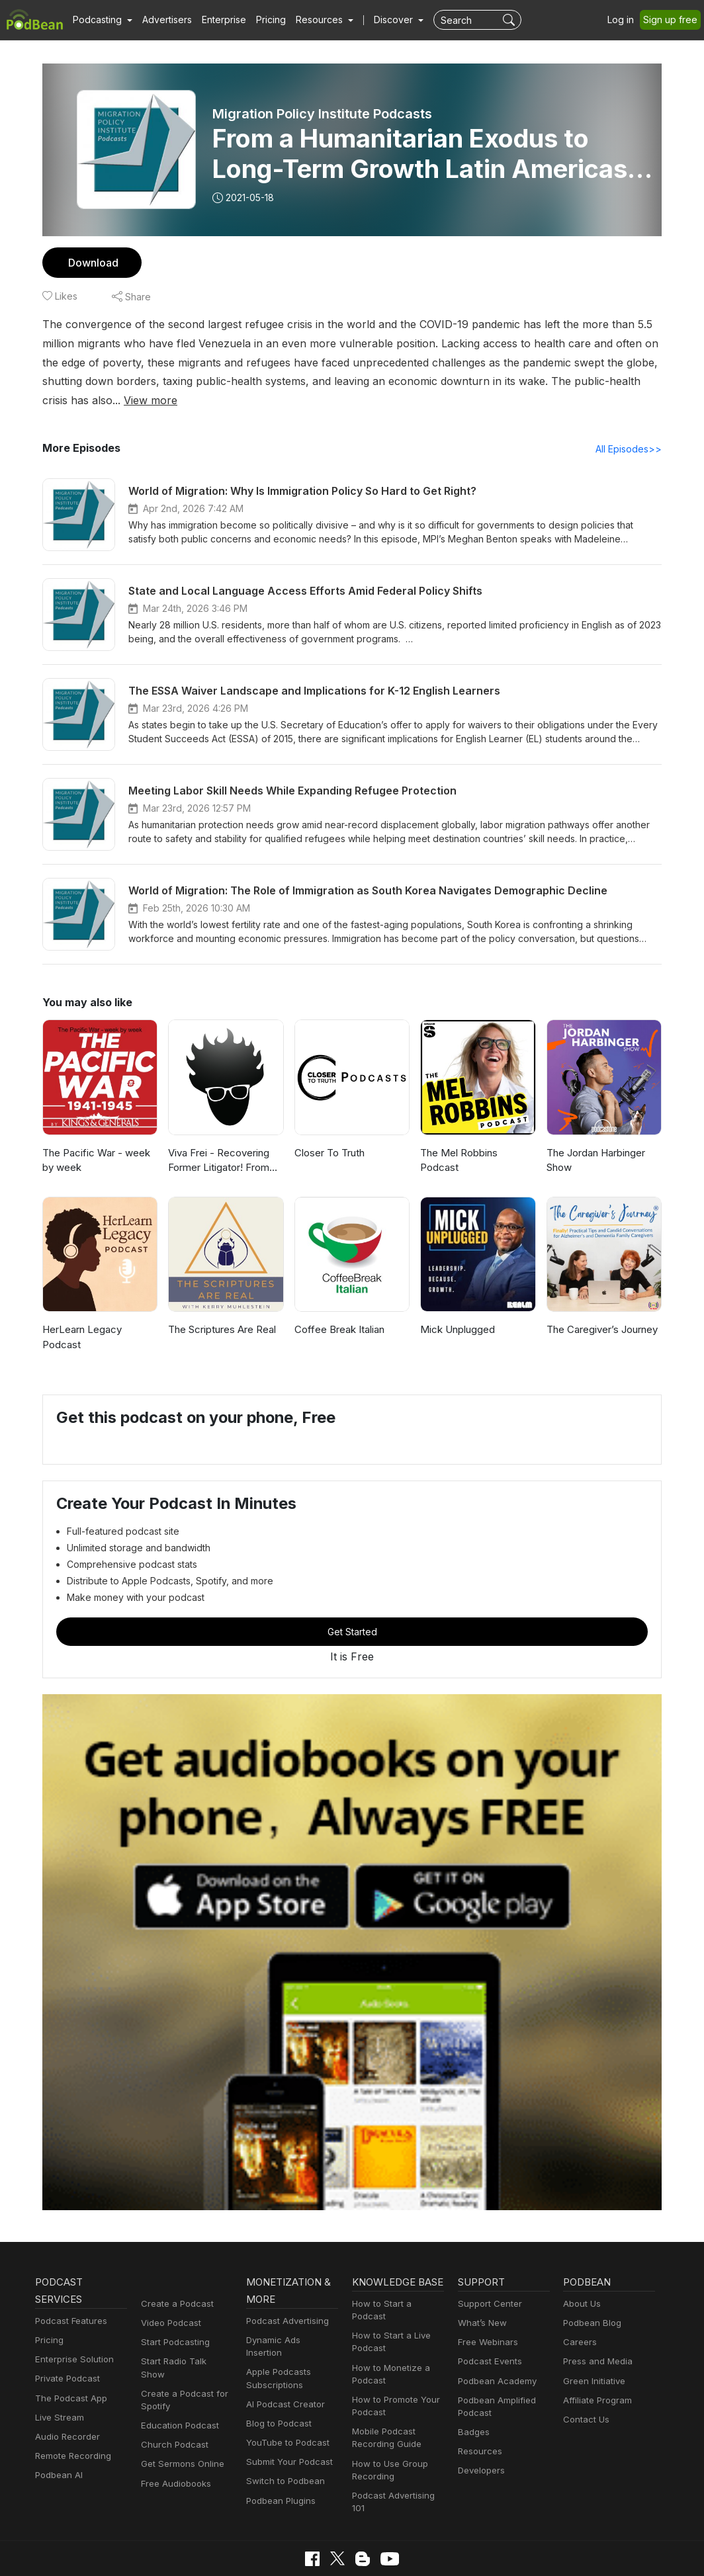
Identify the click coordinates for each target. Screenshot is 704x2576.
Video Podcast (169, 2289)
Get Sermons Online (180, 2418)
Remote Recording (71, 2422)
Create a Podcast (174, 2269)
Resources (479, 2418)
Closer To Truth (327, 1133)
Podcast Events (488, 2328)
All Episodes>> (631, 429)
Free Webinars (486, 2308)
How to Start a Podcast (396, 2287)
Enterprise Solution (72, 2326)
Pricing (261, 20)
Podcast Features (69, 2287)
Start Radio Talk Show (184, 2328)
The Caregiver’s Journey (601, 1310)
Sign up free (673, 20)
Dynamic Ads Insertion (289, 2306)
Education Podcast (177, 2379)
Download (91, 262)
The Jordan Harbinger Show (595, 1141)
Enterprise (216, 20)
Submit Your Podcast (286, 2416)
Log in (625, 20)
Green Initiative (592, 2347)
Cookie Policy (221, 2551)
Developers (480, 2437)
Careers (578, 2308)
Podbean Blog (590, 2289)
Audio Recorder (65, 2403)
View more (631, 380)
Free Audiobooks (173, 2437)
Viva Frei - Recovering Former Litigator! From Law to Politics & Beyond (222, 1142)
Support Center (487, 2269)
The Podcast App (68, 2364)
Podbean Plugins (279, 2454)
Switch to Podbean (282, 2435)
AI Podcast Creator (283, 2357)
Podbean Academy (494, 2347)
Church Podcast (172, 2398)
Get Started (352, 1597)
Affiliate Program (595, 2366)
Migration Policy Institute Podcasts (322, 114)
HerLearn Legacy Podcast (99, 1310)
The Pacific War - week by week (99, 1141)
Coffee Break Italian (337, 1310)
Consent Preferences (375, 2551)
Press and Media (596, 2328)
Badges (473, 2398)
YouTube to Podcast (285, 2396)
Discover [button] (380, 20)
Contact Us (584, 2386)
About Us (581, 2269)
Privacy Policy (149, 2551)
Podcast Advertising (284, 2287)
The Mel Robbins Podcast (477, 1133)
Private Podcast (65, 2345)
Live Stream (58, 2383)
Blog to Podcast (276, 2377)
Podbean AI (57, 2441)
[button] (101, 20)
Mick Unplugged (456, 1310)
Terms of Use (290, 2551)
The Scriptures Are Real (220, 1310)
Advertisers (162, 20)
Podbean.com (547, 2551)
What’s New (481, 2289)
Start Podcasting (173, 2308)
